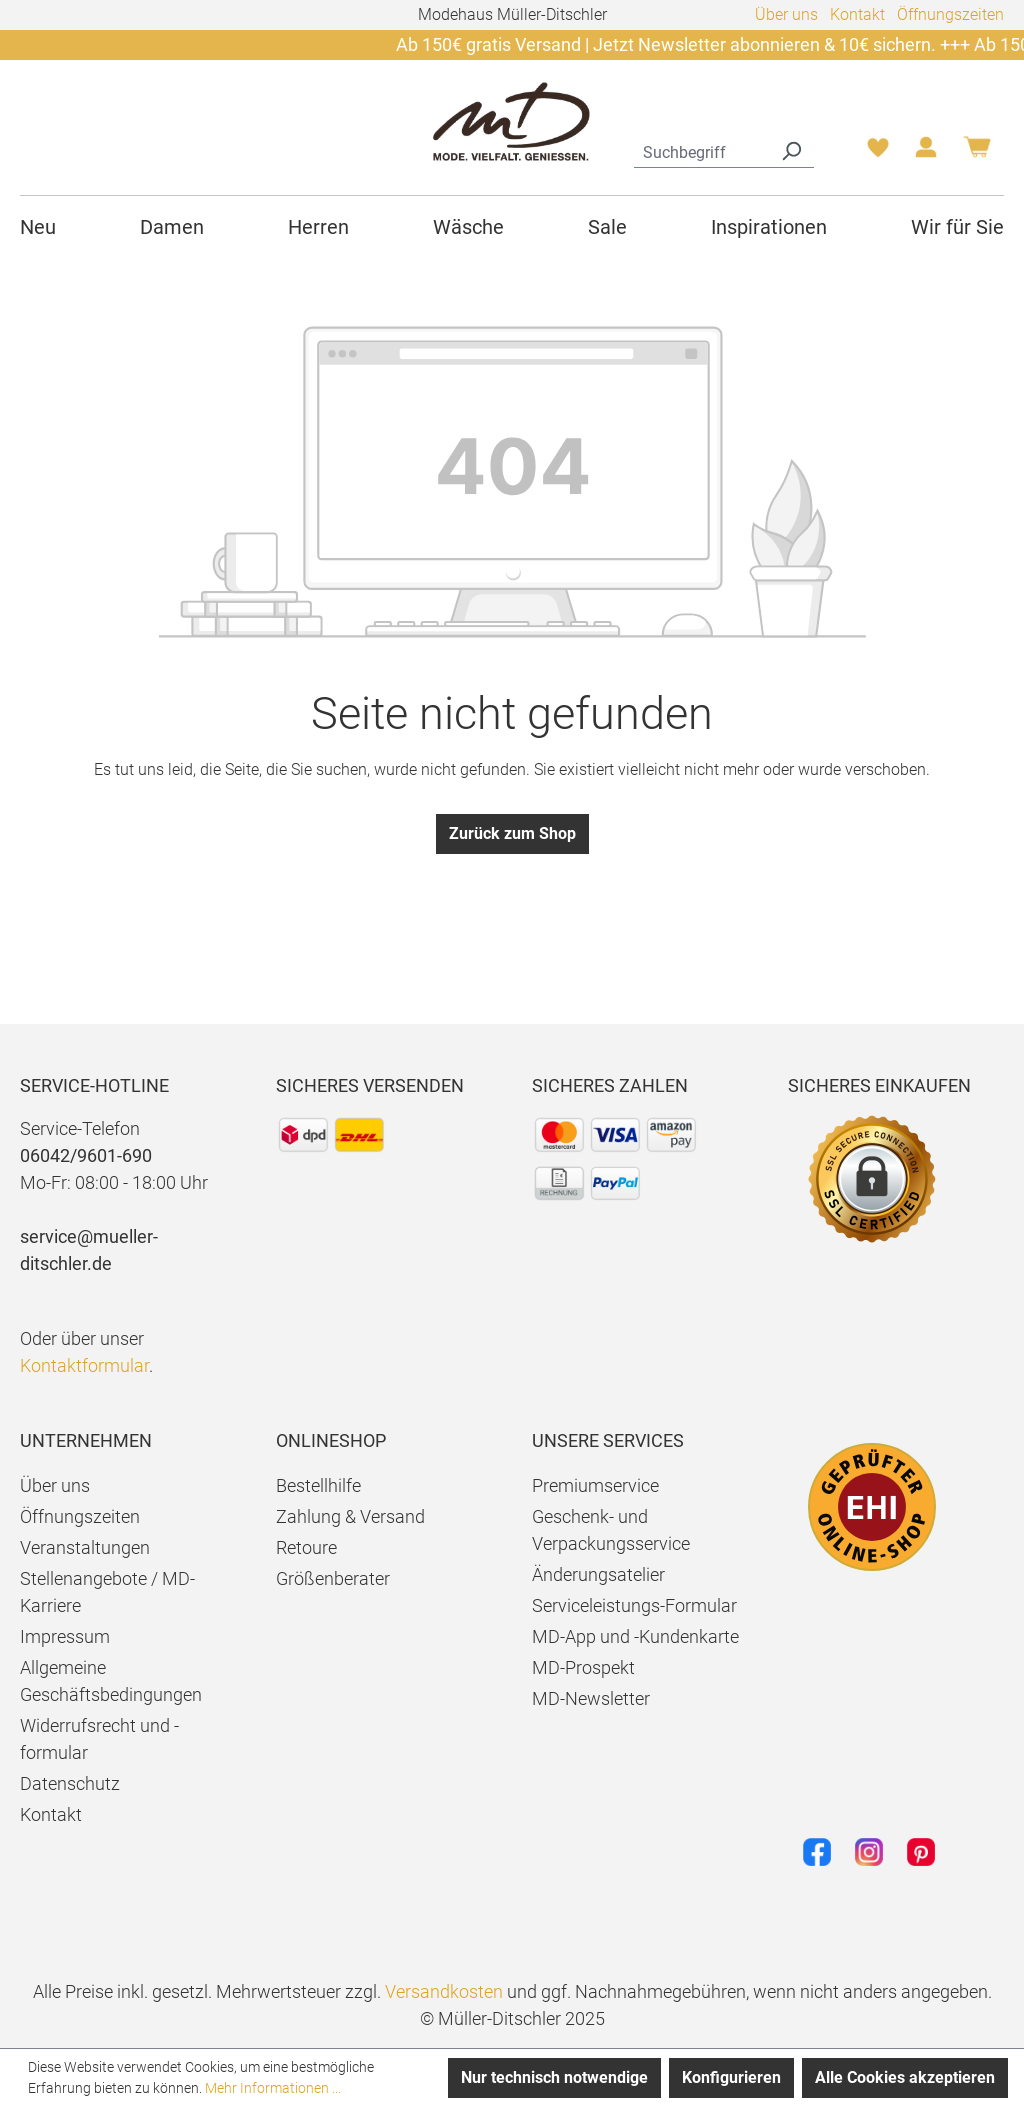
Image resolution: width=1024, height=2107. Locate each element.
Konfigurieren (731, 2077)
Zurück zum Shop (512, 833)
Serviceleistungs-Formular (634, 1605)
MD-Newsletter (591, 1698)
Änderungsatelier (598, 1574)
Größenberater (333, 1578)
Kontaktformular (84, 1365)
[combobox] (701, 150)
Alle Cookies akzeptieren (905, 2077)
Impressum (65, 1636)
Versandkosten (444, 1991)
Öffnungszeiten (950, 14)
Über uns (786, 14)
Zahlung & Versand (350, 1516)
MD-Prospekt (583, 1667)
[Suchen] (791, 150)
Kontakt (857, 14)
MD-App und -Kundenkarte (635, 1636)
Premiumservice (595, 1485)
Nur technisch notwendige (554, 2077)
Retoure (306, 1547)
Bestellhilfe (318, 1485)
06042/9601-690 (86, 1155)
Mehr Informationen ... (273, 2088)
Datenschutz (70, 1783)
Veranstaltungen (85, 1547)
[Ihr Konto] (926, 153)
